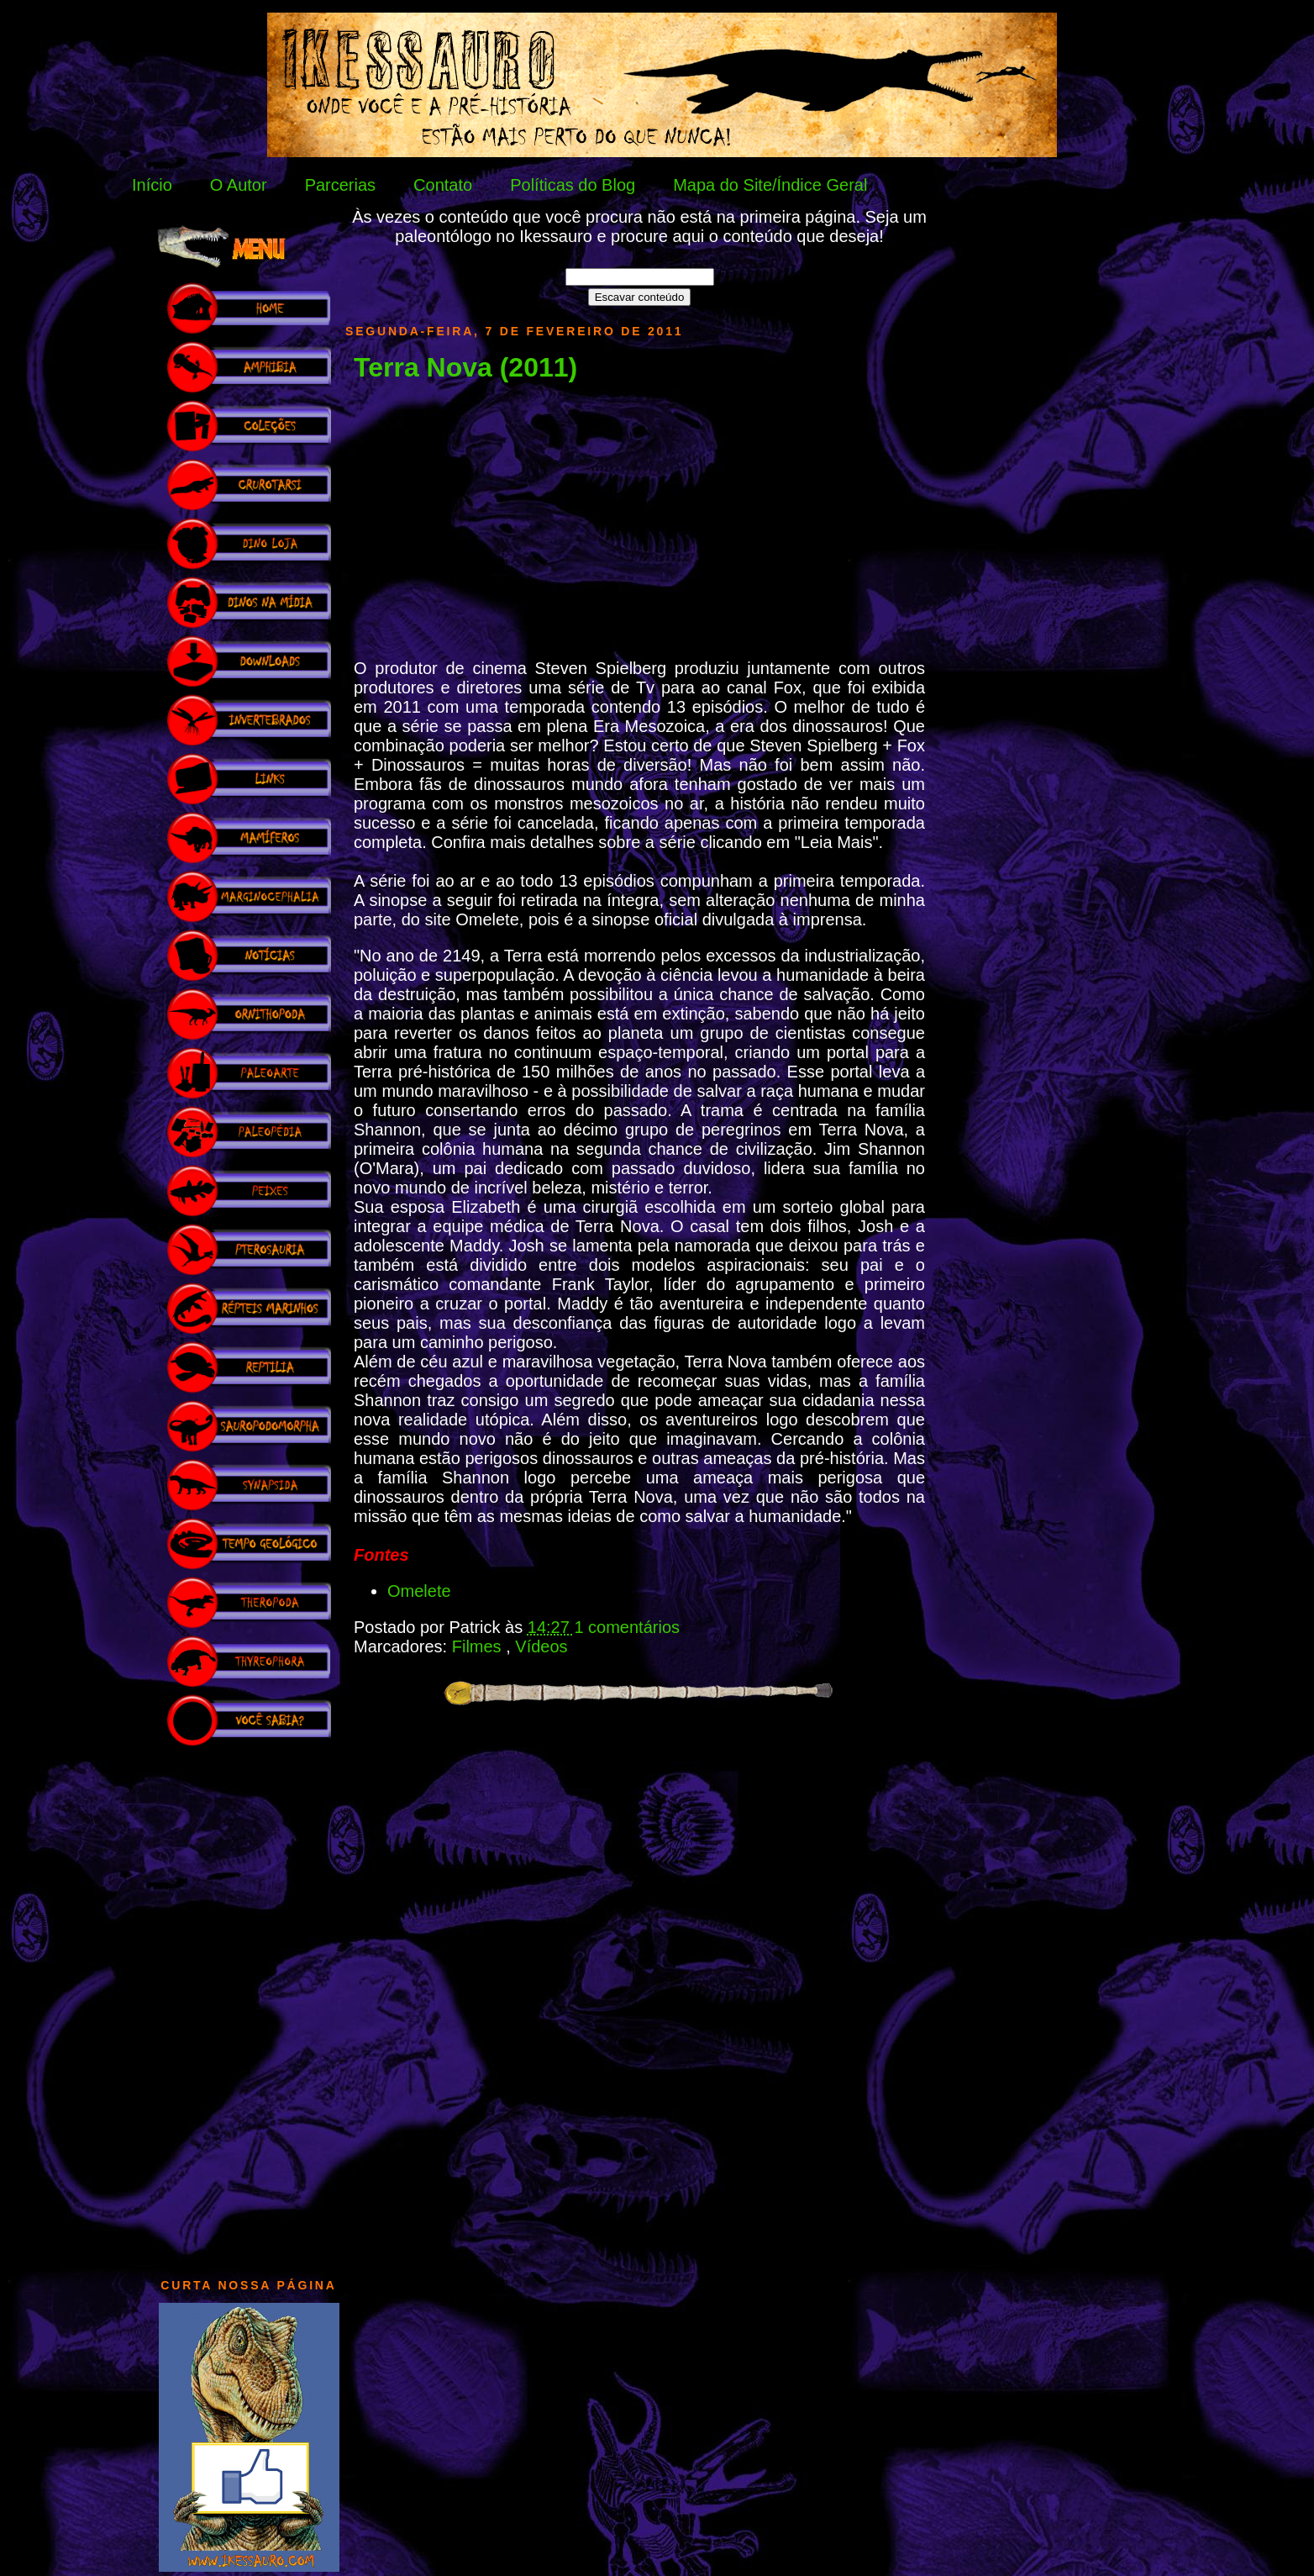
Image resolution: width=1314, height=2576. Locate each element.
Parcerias (340, 185)
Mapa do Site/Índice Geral (770, 185)
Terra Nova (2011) (465, 367)
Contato (442, 185)
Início (152, 185)
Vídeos (541, 1646)
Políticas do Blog (572, 185)
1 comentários (627, 1627)
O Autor (238, 185)
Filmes (479, 1646)
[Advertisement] (248, 2004)
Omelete (419, 1591)
